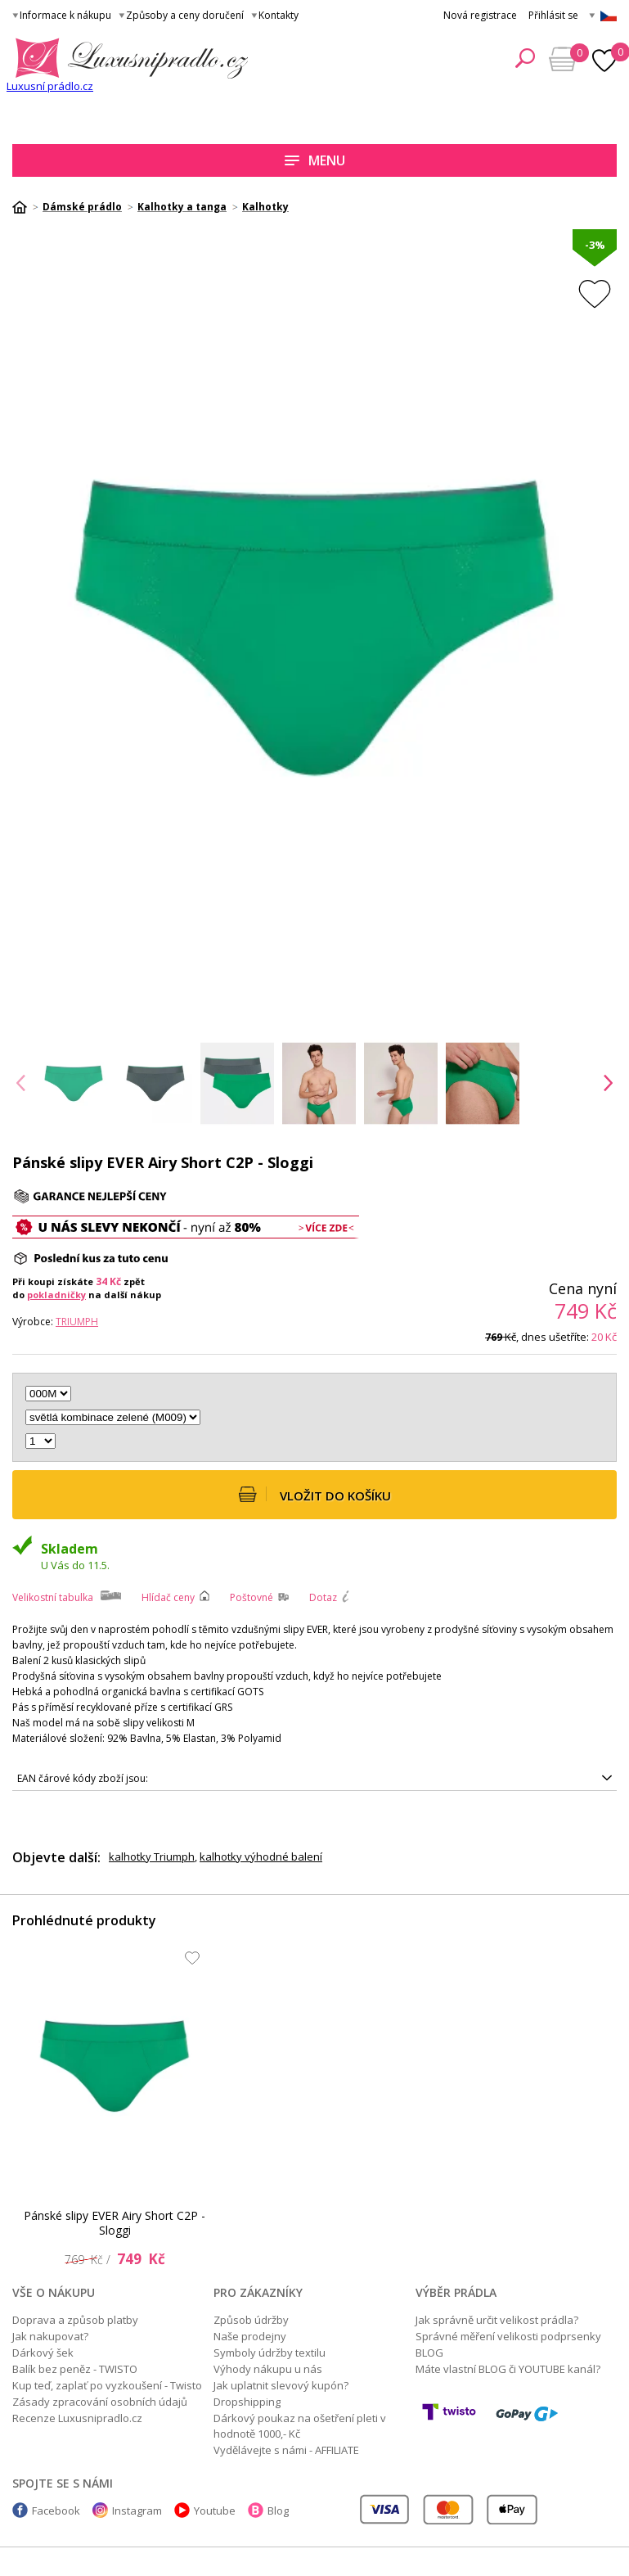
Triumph (77, 1322)
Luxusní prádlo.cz (50, 86)
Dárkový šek (43, 2352)
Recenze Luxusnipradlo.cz (77, 2418)
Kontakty (278, 15)
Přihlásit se (553, 15)
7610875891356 (314, 1778)
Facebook (56, 2510)
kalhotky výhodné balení (261, 1856)
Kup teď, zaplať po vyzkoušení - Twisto (107, 2385)
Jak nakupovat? (50, 2336)
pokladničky (56, 1294)
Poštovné (251, 1597)
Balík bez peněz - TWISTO (74, 2369)
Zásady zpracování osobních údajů (99, 2401)
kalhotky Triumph (152, 1856)
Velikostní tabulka (52, 1597)
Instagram (137, 2510)
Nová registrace (480, 15)
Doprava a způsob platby (75, 2319)
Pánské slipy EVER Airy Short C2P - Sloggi (114, 2223)
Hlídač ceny (168, 1597)
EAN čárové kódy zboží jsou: (82, 1778)
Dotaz (323, 1597)
